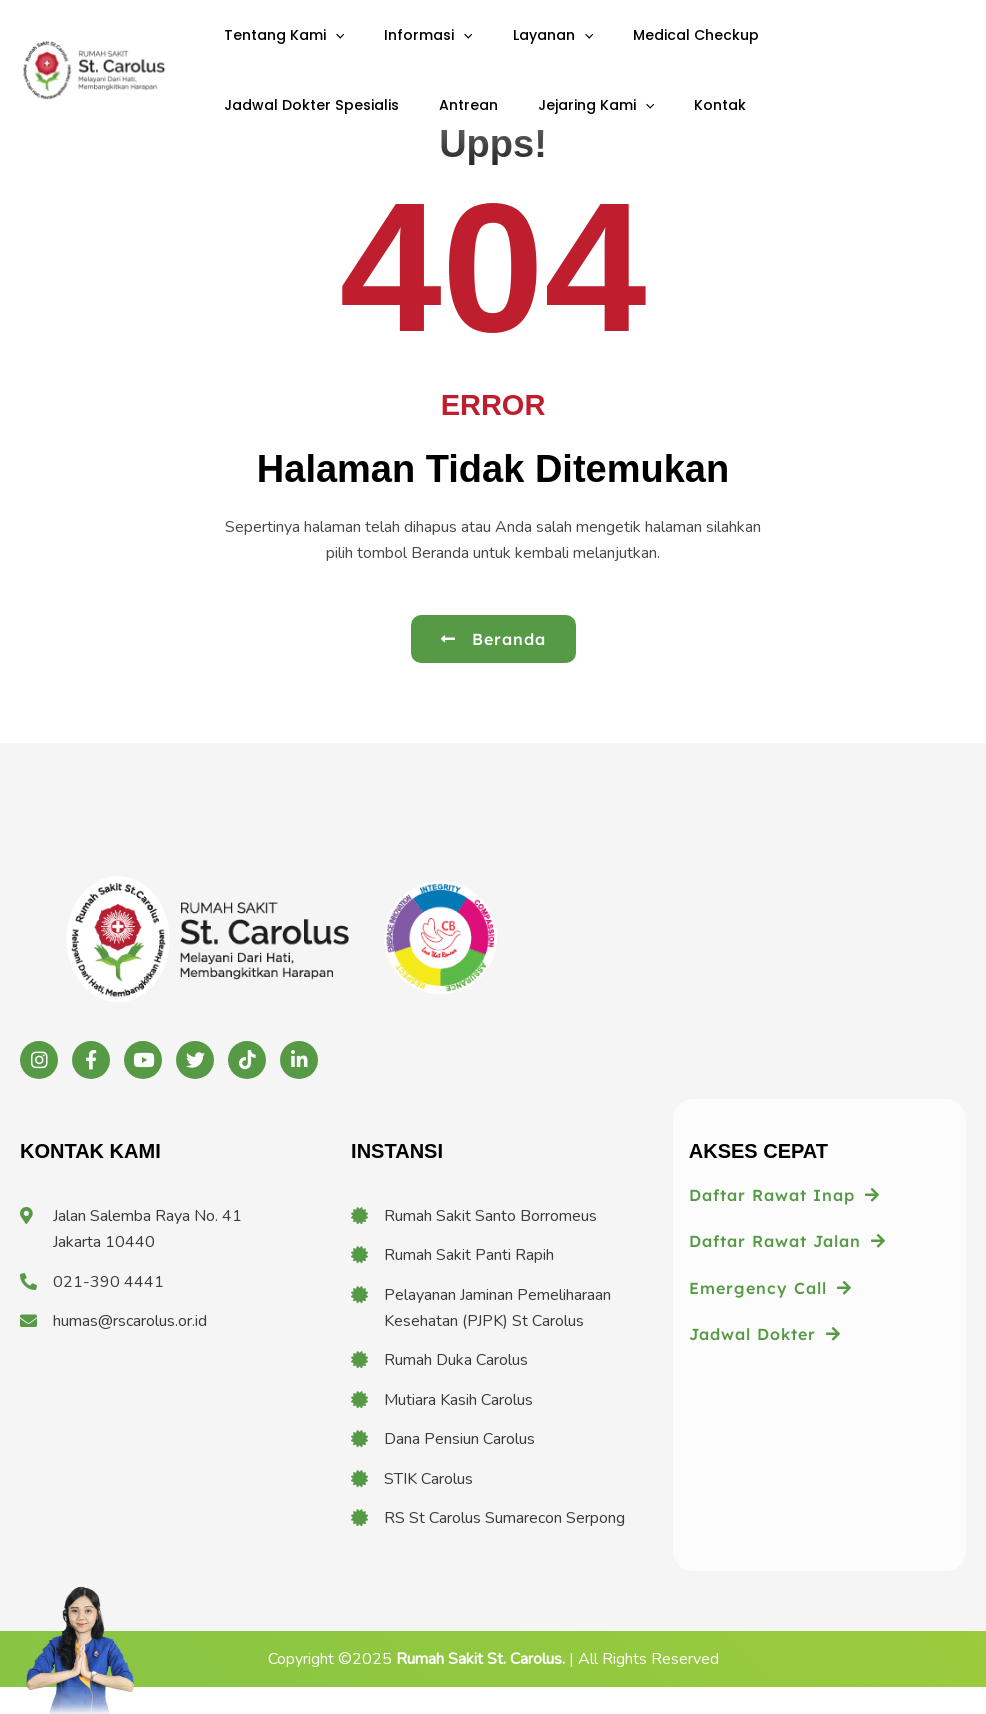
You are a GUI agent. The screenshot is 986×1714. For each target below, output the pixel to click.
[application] (328, 48)
